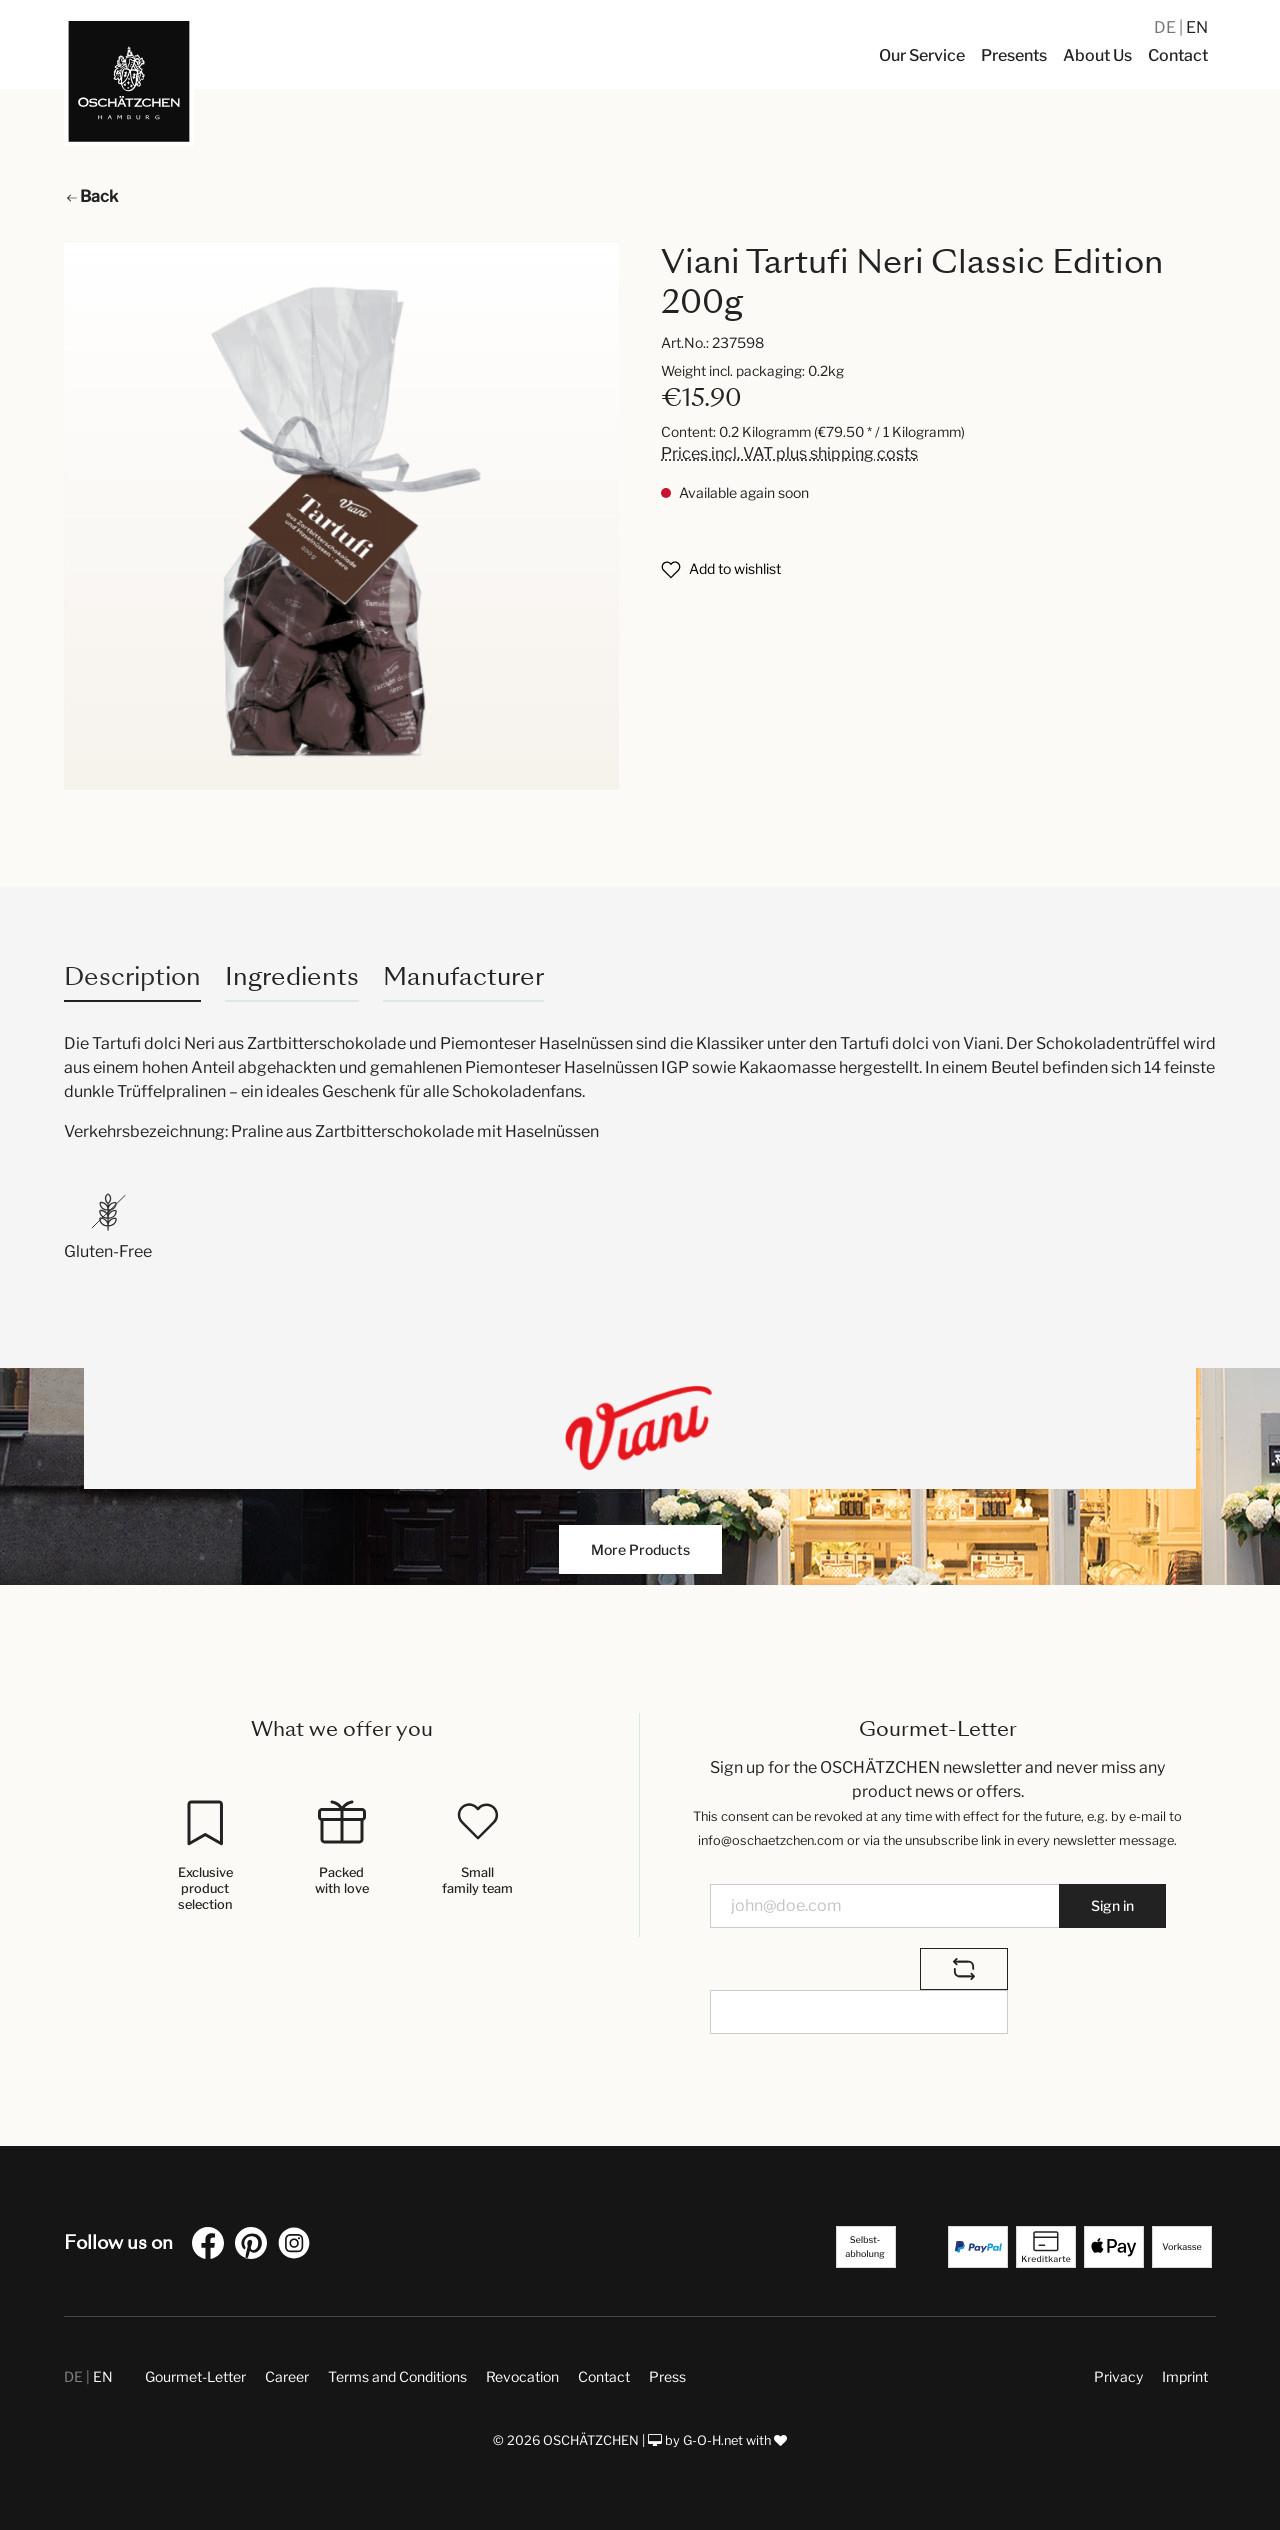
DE (1166, 27)
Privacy (1118, 2376)
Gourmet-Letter (195, 2376)
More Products (640, 1549)
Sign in (1112, 1905)
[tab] (132, 976)
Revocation (522, 2376)
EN (1197, 27)
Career (287, 2376)
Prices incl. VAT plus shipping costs (789, 453)
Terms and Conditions (397, 2376)
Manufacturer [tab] (463, 976)
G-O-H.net (713, 2440)
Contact (604, 2376)
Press (667, 2376)
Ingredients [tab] (292, 976)
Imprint (1185, 2376)
